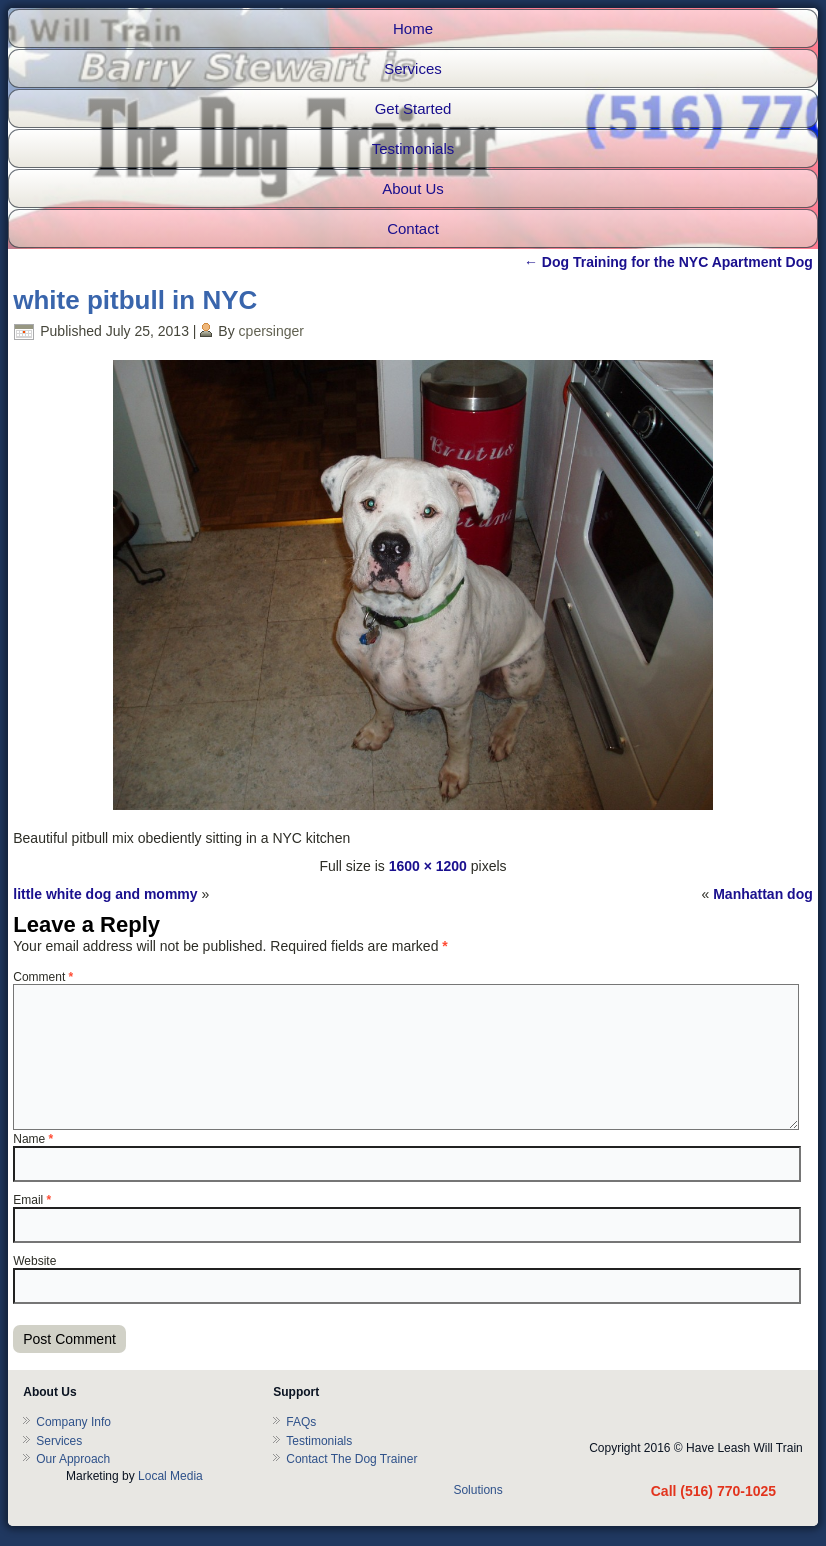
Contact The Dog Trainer (351, 1459)
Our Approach (73, 1459)
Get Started (413, 108)
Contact (413, 228)
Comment (43, 977)
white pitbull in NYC (135, 300)
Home (413, 28)
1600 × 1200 (428, 866)
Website (34, 1261)
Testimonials (413, 148)
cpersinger (271, 331)
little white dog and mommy (105, 894)
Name (33, 1139)
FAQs (301, 1422)
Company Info (73, 1422)
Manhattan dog (763, 894)
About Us (413, 188)
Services (413, 68)
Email (32, 1200)
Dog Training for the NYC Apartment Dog (668, 262)
